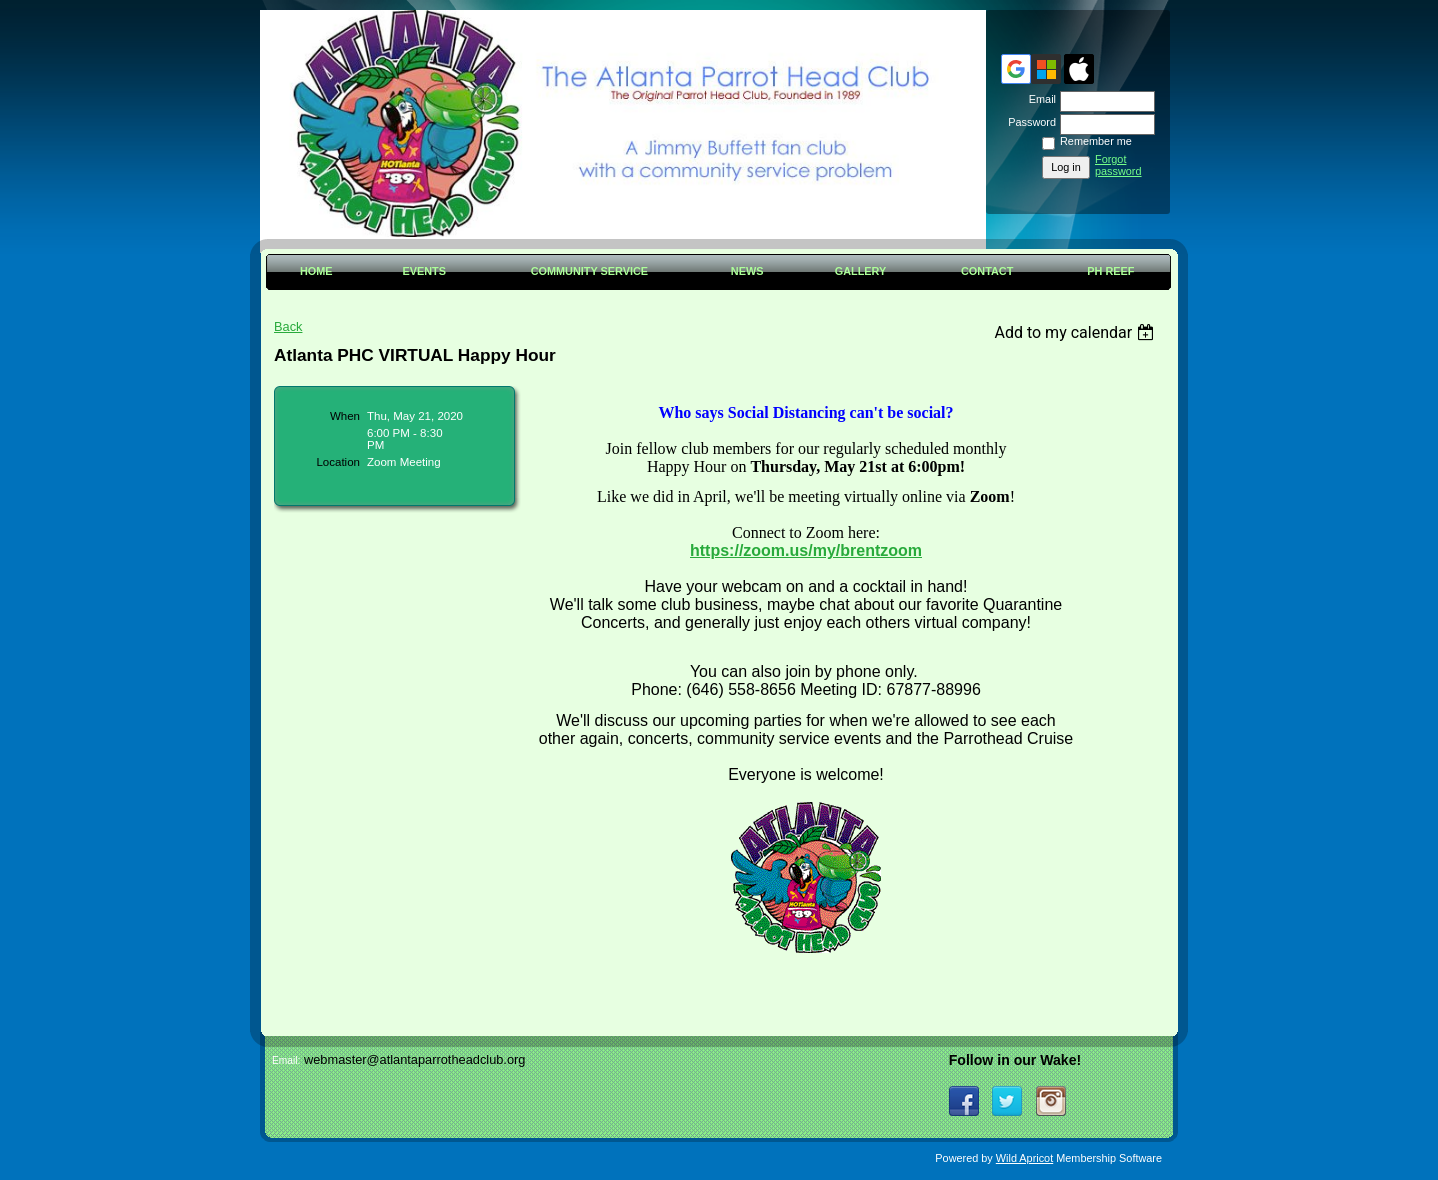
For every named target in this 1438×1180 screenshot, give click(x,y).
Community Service (589, 271)
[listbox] (1076, 332)
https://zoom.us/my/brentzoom (806, 550)
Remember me (1096, 141)
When (345, 416)
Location (338, 462)
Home (316, 271)
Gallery (861, 271)
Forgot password (1118, 165)
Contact (987, 271)
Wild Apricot (1024, 1158)
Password (1028, 122)
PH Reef (1110, 271)
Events (424, 271)
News (747, 271)
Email (1039, 99)
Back (288, 326)
